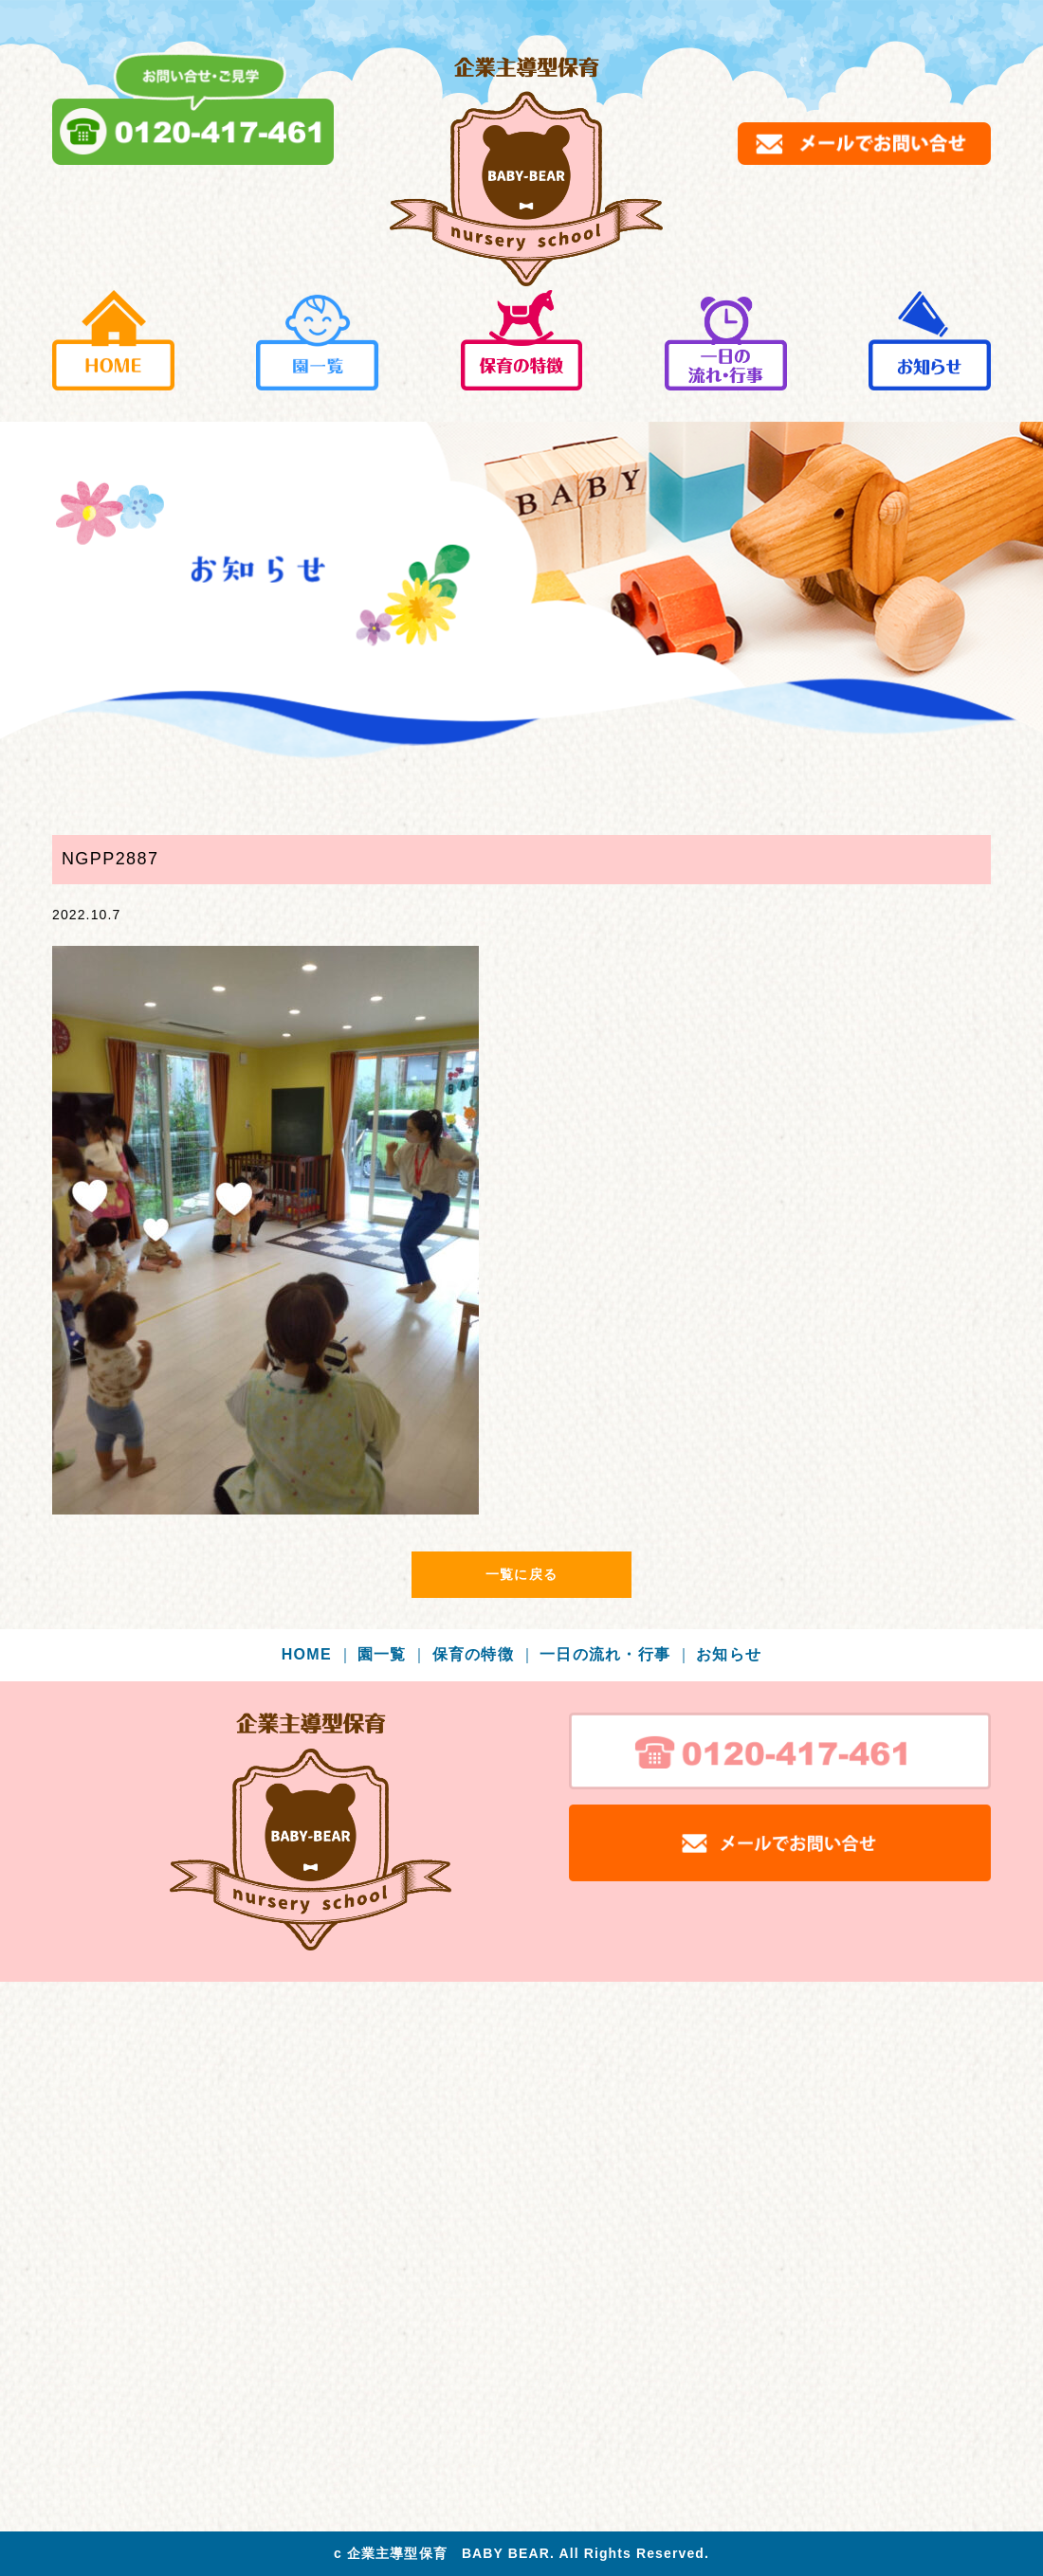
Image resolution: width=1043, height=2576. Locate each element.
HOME (318, 1654)
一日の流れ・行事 (616, 1654)
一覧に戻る (521, 1574)
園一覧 (393, 1654)
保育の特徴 (484, 1654)
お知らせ (728, 1654)
